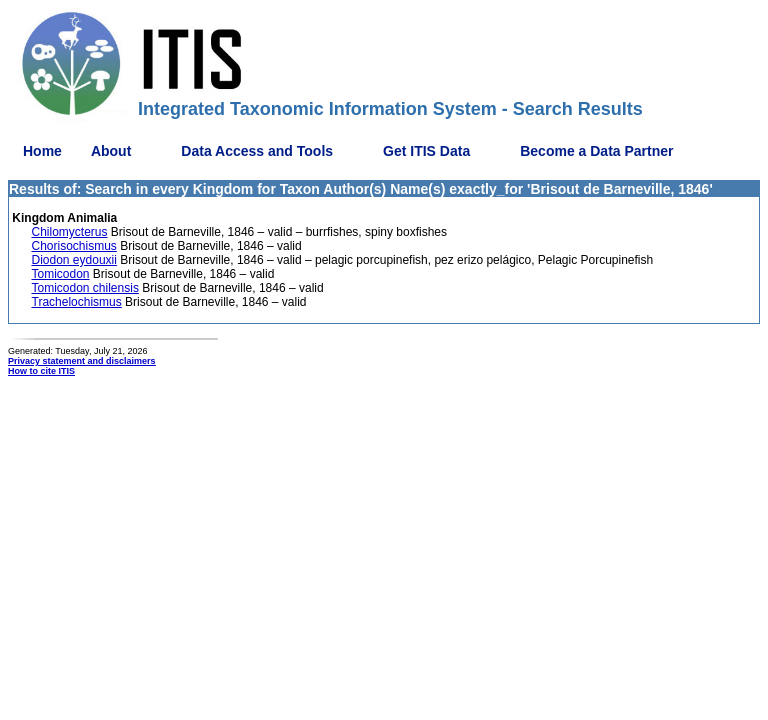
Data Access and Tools (257, 151)
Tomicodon (61, 274)
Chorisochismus (74, 246)
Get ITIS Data (426, 151)
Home (42, 151)
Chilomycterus (70, 232)
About (111, 151)
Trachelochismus (77, 302)
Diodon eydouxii (74, 260)
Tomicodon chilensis (85, 288)
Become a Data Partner (596, 151)
